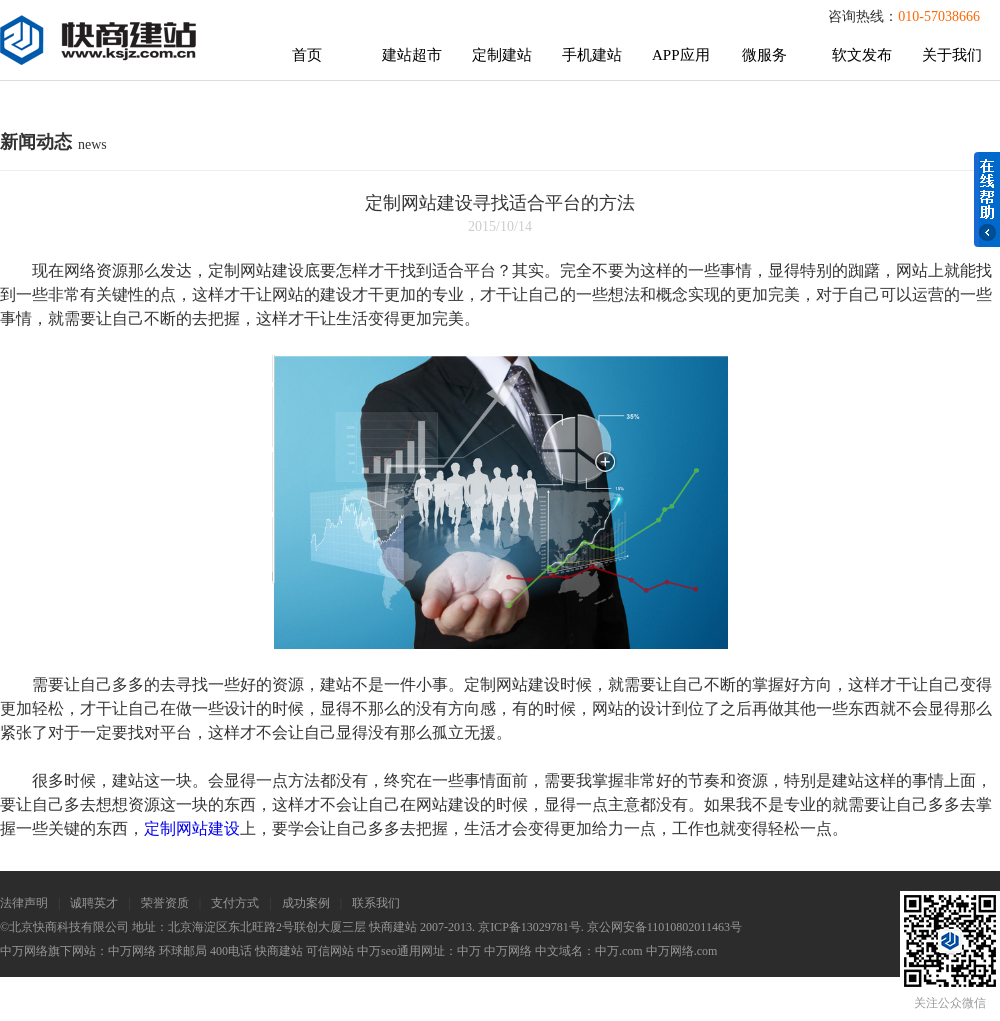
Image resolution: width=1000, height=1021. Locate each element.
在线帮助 (987, 199)
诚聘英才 (94, 903)
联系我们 (376, 903)
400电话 (231, 951)
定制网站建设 (192, 828)
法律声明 (24, 903)
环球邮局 (183, 951)
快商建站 (279, 951)
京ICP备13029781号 (529, 927)
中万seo (377, 951)
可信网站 (330, 951)
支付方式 (235, 903)
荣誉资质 (165, 903)
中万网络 (132, 951)
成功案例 (306, 903)
